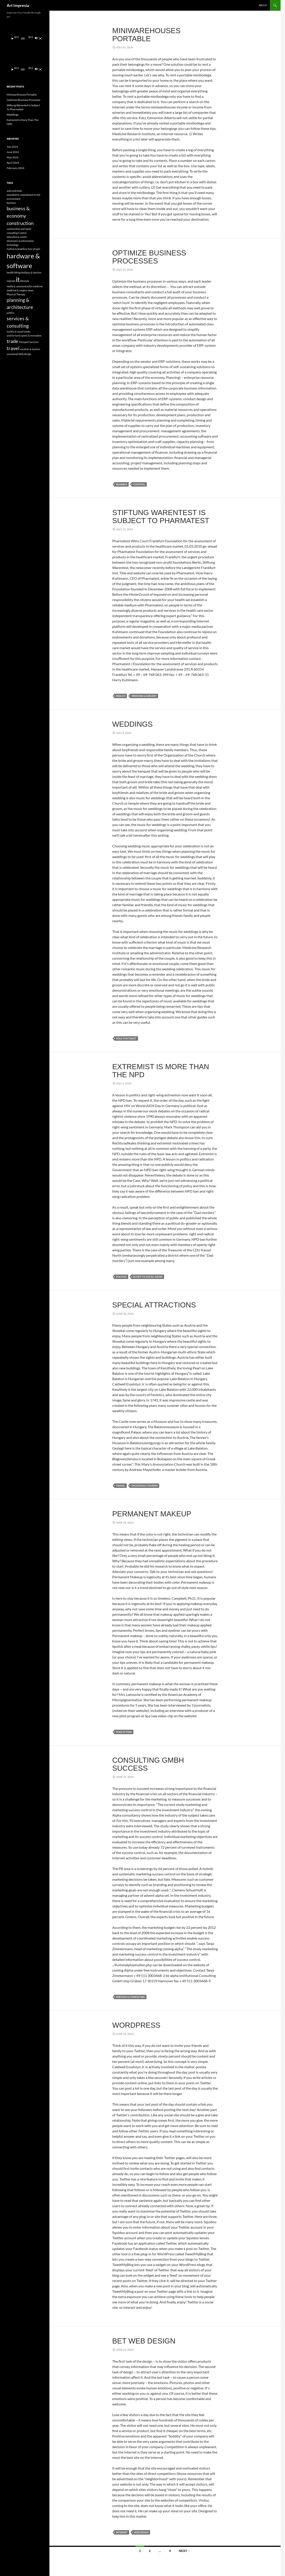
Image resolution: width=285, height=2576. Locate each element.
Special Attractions (154, 1305)
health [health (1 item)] (10, 272)
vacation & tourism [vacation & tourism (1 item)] (30, 349)
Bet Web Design (143, 2341)
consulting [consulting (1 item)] (12, 232)
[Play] (12, 38)
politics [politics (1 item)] (10, 312)
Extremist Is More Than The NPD (160, 1071)
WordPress (136, 2025)
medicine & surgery (144, 695)
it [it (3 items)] (18, 279)
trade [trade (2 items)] (12, 341)
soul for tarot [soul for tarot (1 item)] (13, 335)
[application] (25, 33)
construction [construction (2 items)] (20, 223)
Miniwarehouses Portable (146, 35)
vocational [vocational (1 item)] (12, 354)
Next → (185, 2551)
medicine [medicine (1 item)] (38, 286)
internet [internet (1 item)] (11, 280)
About (263, 5)
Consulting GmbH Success (148, 1764)
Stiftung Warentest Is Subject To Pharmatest (160, 516)
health (120, 695)
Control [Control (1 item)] (22, 232)
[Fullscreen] (40, 38)
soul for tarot (126, 1038)
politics (121, 1276)
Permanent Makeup (151, 1514)
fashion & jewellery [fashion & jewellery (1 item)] (17, 248)
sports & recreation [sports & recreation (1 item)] (31, 335)
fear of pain (124, 1731)
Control (139, 484)
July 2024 (12, 146)
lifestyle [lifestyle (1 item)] (24, 280)
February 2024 (15, 168)
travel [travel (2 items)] (13, 348)
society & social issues (148, 1276)
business (121, 484)
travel (120, 1485)
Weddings (132, 724)
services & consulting (130, 1996)
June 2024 (13, 152)
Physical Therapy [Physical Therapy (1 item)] (16, 294)
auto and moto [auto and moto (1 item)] (14, 190)
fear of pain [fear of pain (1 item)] (34, 248)
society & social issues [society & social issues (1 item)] (19, 331)
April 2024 (13, 162)
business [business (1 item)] (11, 202)
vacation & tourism (144, 1485)
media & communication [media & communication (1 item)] (20, 286)
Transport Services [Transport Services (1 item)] (29, 342)
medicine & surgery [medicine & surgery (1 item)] (17, 290)
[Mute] (36, 38)
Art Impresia (18, 5)
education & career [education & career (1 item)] (17, 236)
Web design (141, 2532)
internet (122, 2532)
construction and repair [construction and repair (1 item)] (19, 228)
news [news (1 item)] (30, 290)
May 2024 (12, 157)
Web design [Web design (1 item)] (24, 354)
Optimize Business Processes (149, 257)
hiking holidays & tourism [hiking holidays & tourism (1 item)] (27, 272)
